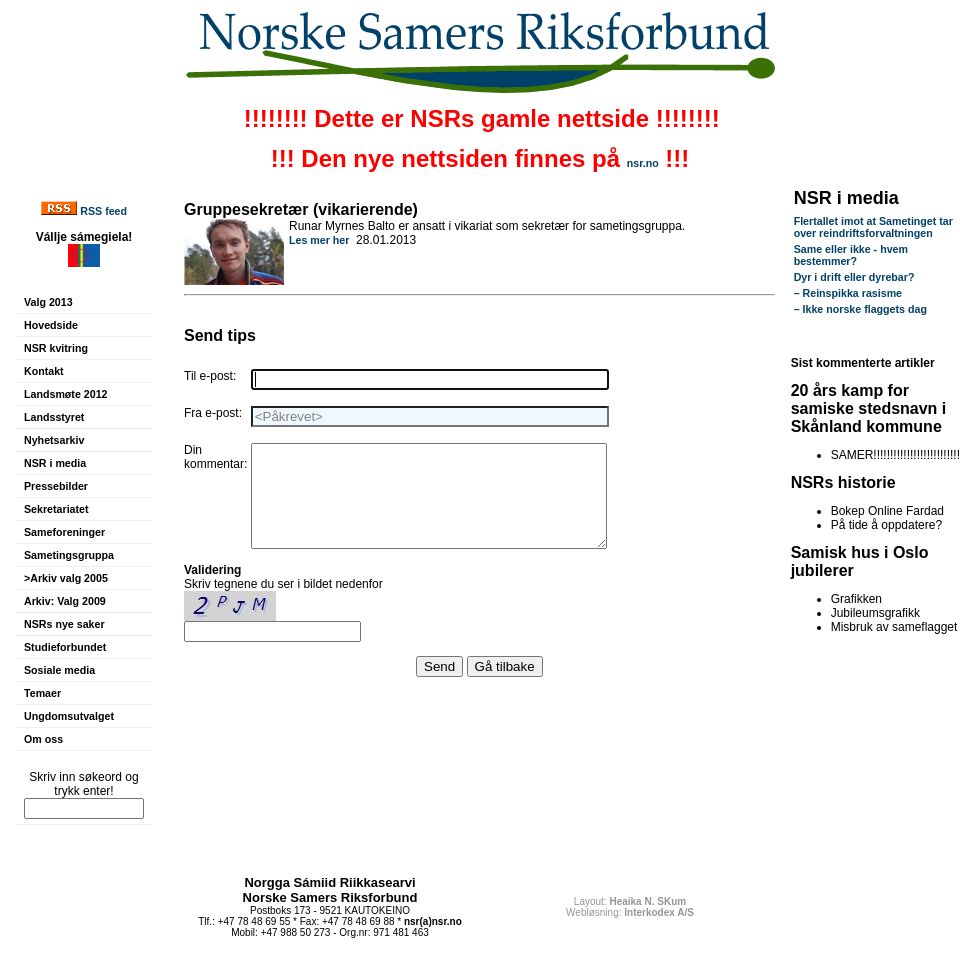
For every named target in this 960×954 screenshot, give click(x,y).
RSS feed (103, 211)
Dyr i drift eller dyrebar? (854, 277)
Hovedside (51, 325)
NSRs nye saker (64, 624)
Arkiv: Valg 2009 (65, 601)
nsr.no (643, 163)
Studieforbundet (65, 647)
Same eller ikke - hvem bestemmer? (851, 255)
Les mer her (319, 240)
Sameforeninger (64, 532)
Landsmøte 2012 (66, 394)
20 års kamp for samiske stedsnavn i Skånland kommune (869, 408)
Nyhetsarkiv (54, 440)
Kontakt (44, 371)
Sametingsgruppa (69, 555)
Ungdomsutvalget (69, 716)
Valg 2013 (48, 302)
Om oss (43, 739)
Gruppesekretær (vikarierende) (301, 209)
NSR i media (55, 463)
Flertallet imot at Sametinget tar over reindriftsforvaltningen (873, 227)
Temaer (42, 693)
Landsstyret (54, 417)
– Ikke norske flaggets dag (860, 309)
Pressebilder (56, 486)
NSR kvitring (56, 348)
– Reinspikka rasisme (848, 293)
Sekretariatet (56, 509)
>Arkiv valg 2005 (66, 578)
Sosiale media (59, 670)
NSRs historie (843, 482)
